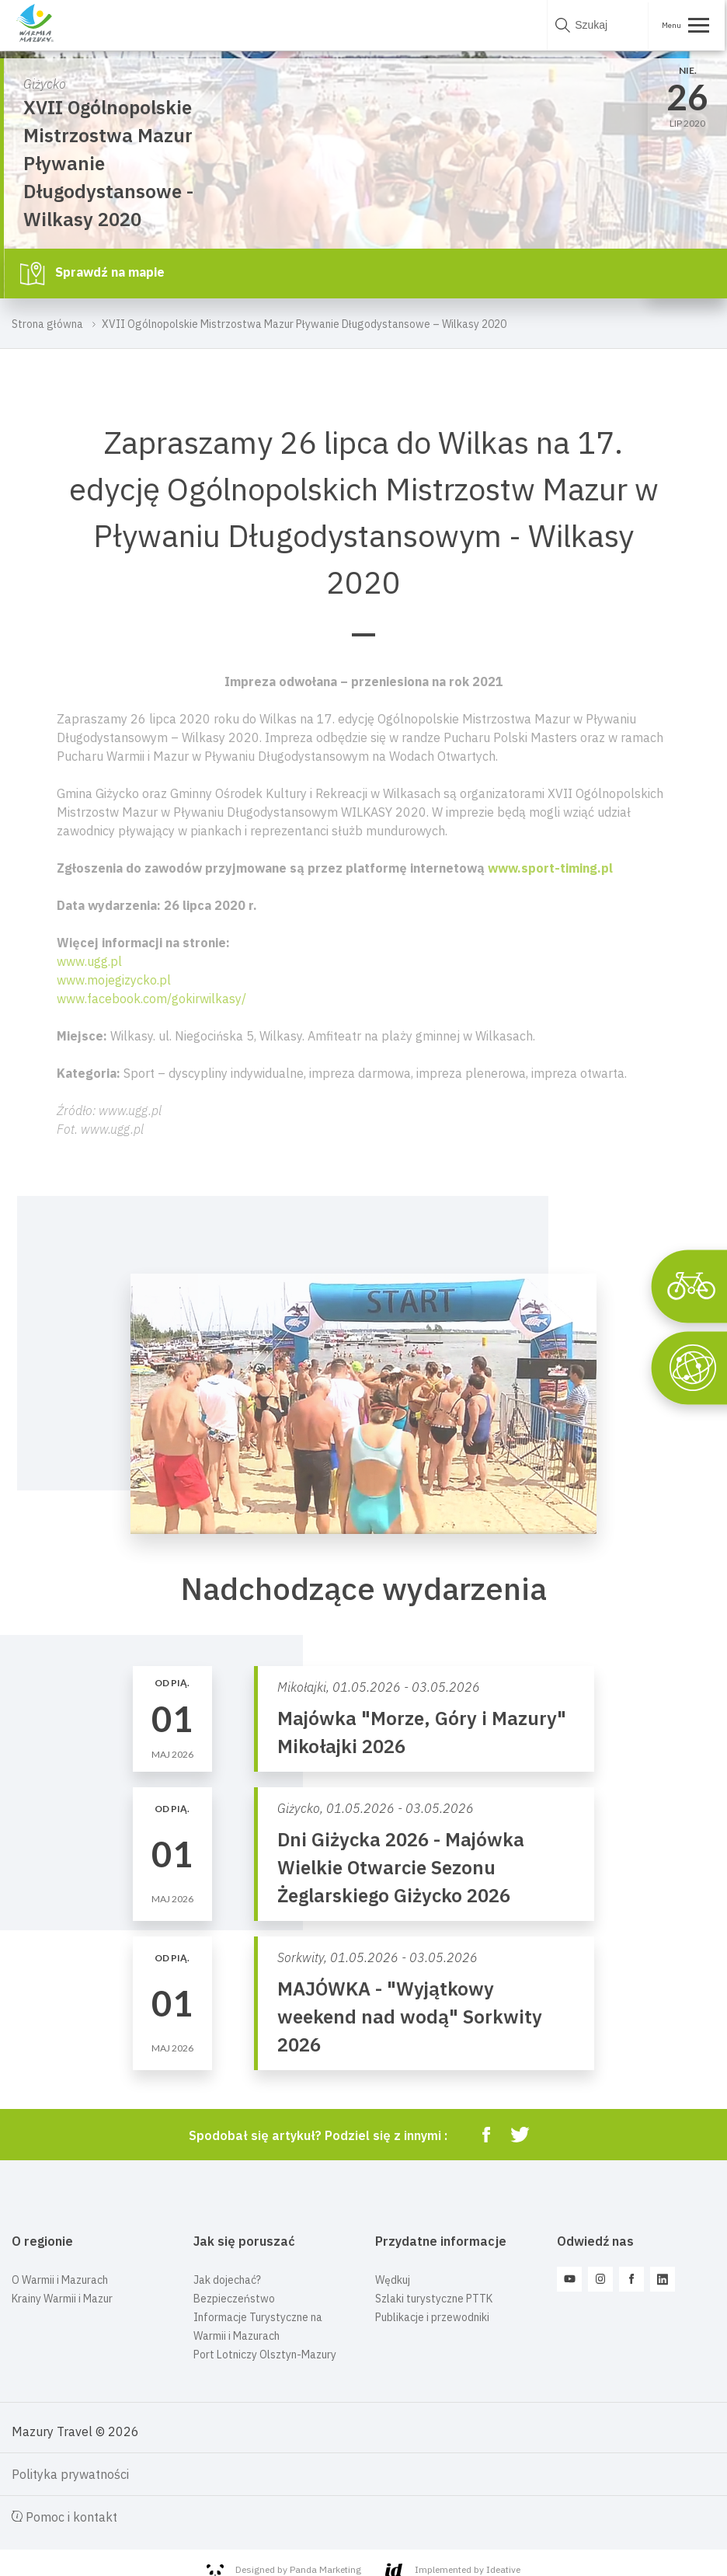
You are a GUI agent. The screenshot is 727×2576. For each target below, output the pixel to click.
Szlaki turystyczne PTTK (433, 2299)
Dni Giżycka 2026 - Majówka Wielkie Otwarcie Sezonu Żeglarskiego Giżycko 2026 (400, 1867)
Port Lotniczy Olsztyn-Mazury (264, 2355)
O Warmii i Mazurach (60, 2280)
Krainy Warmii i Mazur (62, 2299)
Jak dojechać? (227, 2280)
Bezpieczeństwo (234, 2299)
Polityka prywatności (70, 2474)
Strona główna (47, 324)
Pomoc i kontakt (64, 2517)
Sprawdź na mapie (92, 273)
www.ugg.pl (89, 961)
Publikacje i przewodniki (432, 2317)
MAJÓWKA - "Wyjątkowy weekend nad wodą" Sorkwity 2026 (409, 2016)
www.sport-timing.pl (550, 868)
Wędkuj (392, 2280)
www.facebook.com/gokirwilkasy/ (151, 998)
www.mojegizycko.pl (114, 980)
